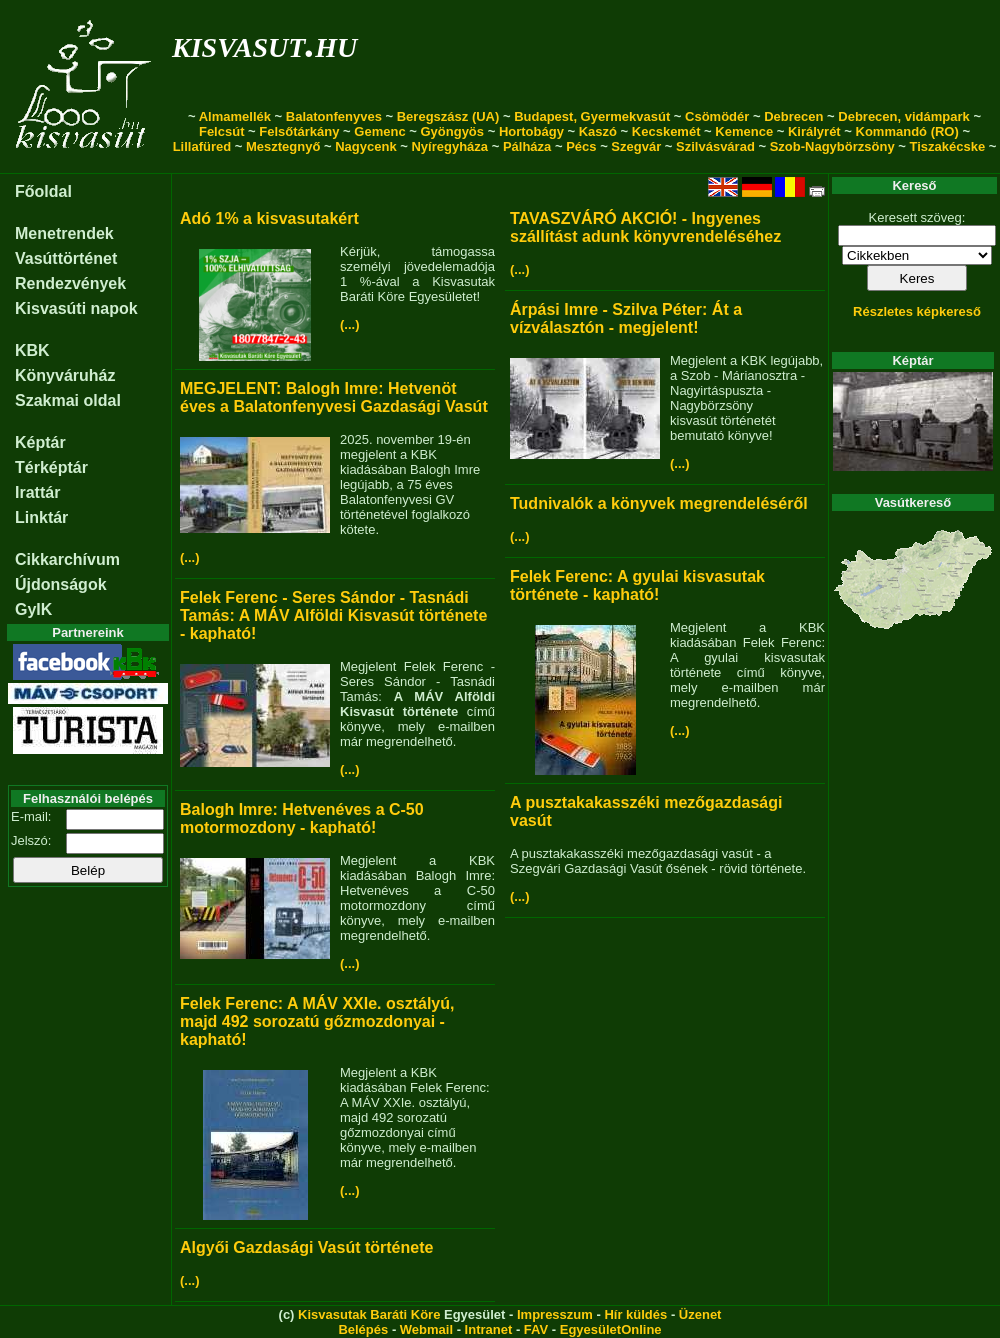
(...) (350, 324)
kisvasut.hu (264, 43)
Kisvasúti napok (76, 308)
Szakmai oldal (68, 400)
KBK (32, 350)
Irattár (37, 492)
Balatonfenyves (334, 116)
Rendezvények (70, 283)
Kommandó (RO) (907, 131)
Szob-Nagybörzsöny (832, 146)
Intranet (489, 1329)
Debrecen (793, 116)
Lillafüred (202, 146)
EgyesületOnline (611, 1329)
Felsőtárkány (299, 131)
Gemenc (379, 131)
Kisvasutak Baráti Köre (369, 1314)
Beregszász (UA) (448, 116)
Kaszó (598, 131)
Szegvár (636, 146)
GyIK (33, 609)
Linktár (41, 517)
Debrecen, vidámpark (904, 116)
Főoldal (43, 191)
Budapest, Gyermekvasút (592, 116)
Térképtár (51, 467)
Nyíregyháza (449, 146)
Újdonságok (61, 584)
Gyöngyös (452, 131)
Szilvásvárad (715, 146)
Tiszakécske (947, 146)
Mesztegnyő (283, 146)
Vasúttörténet (66, 258)
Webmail (426, 1329)
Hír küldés (635, 1314)
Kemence (744, 131)
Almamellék (235, 116)
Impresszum (555, 1314)
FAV (536, 1329)
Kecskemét (666, 131)
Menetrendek (64, 233)
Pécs (581, 146)
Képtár (40, 442)
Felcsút (222, 131)
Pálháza (527, 146)
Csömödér (717, 116)
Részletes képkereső (917, 311)
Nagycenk (365, 146)
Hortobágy (531, 131)
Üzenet (700, 1314)
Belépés (363, 1329)
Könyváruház (65, 375)
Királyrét (814, 131)
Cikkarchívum (67, 559)
